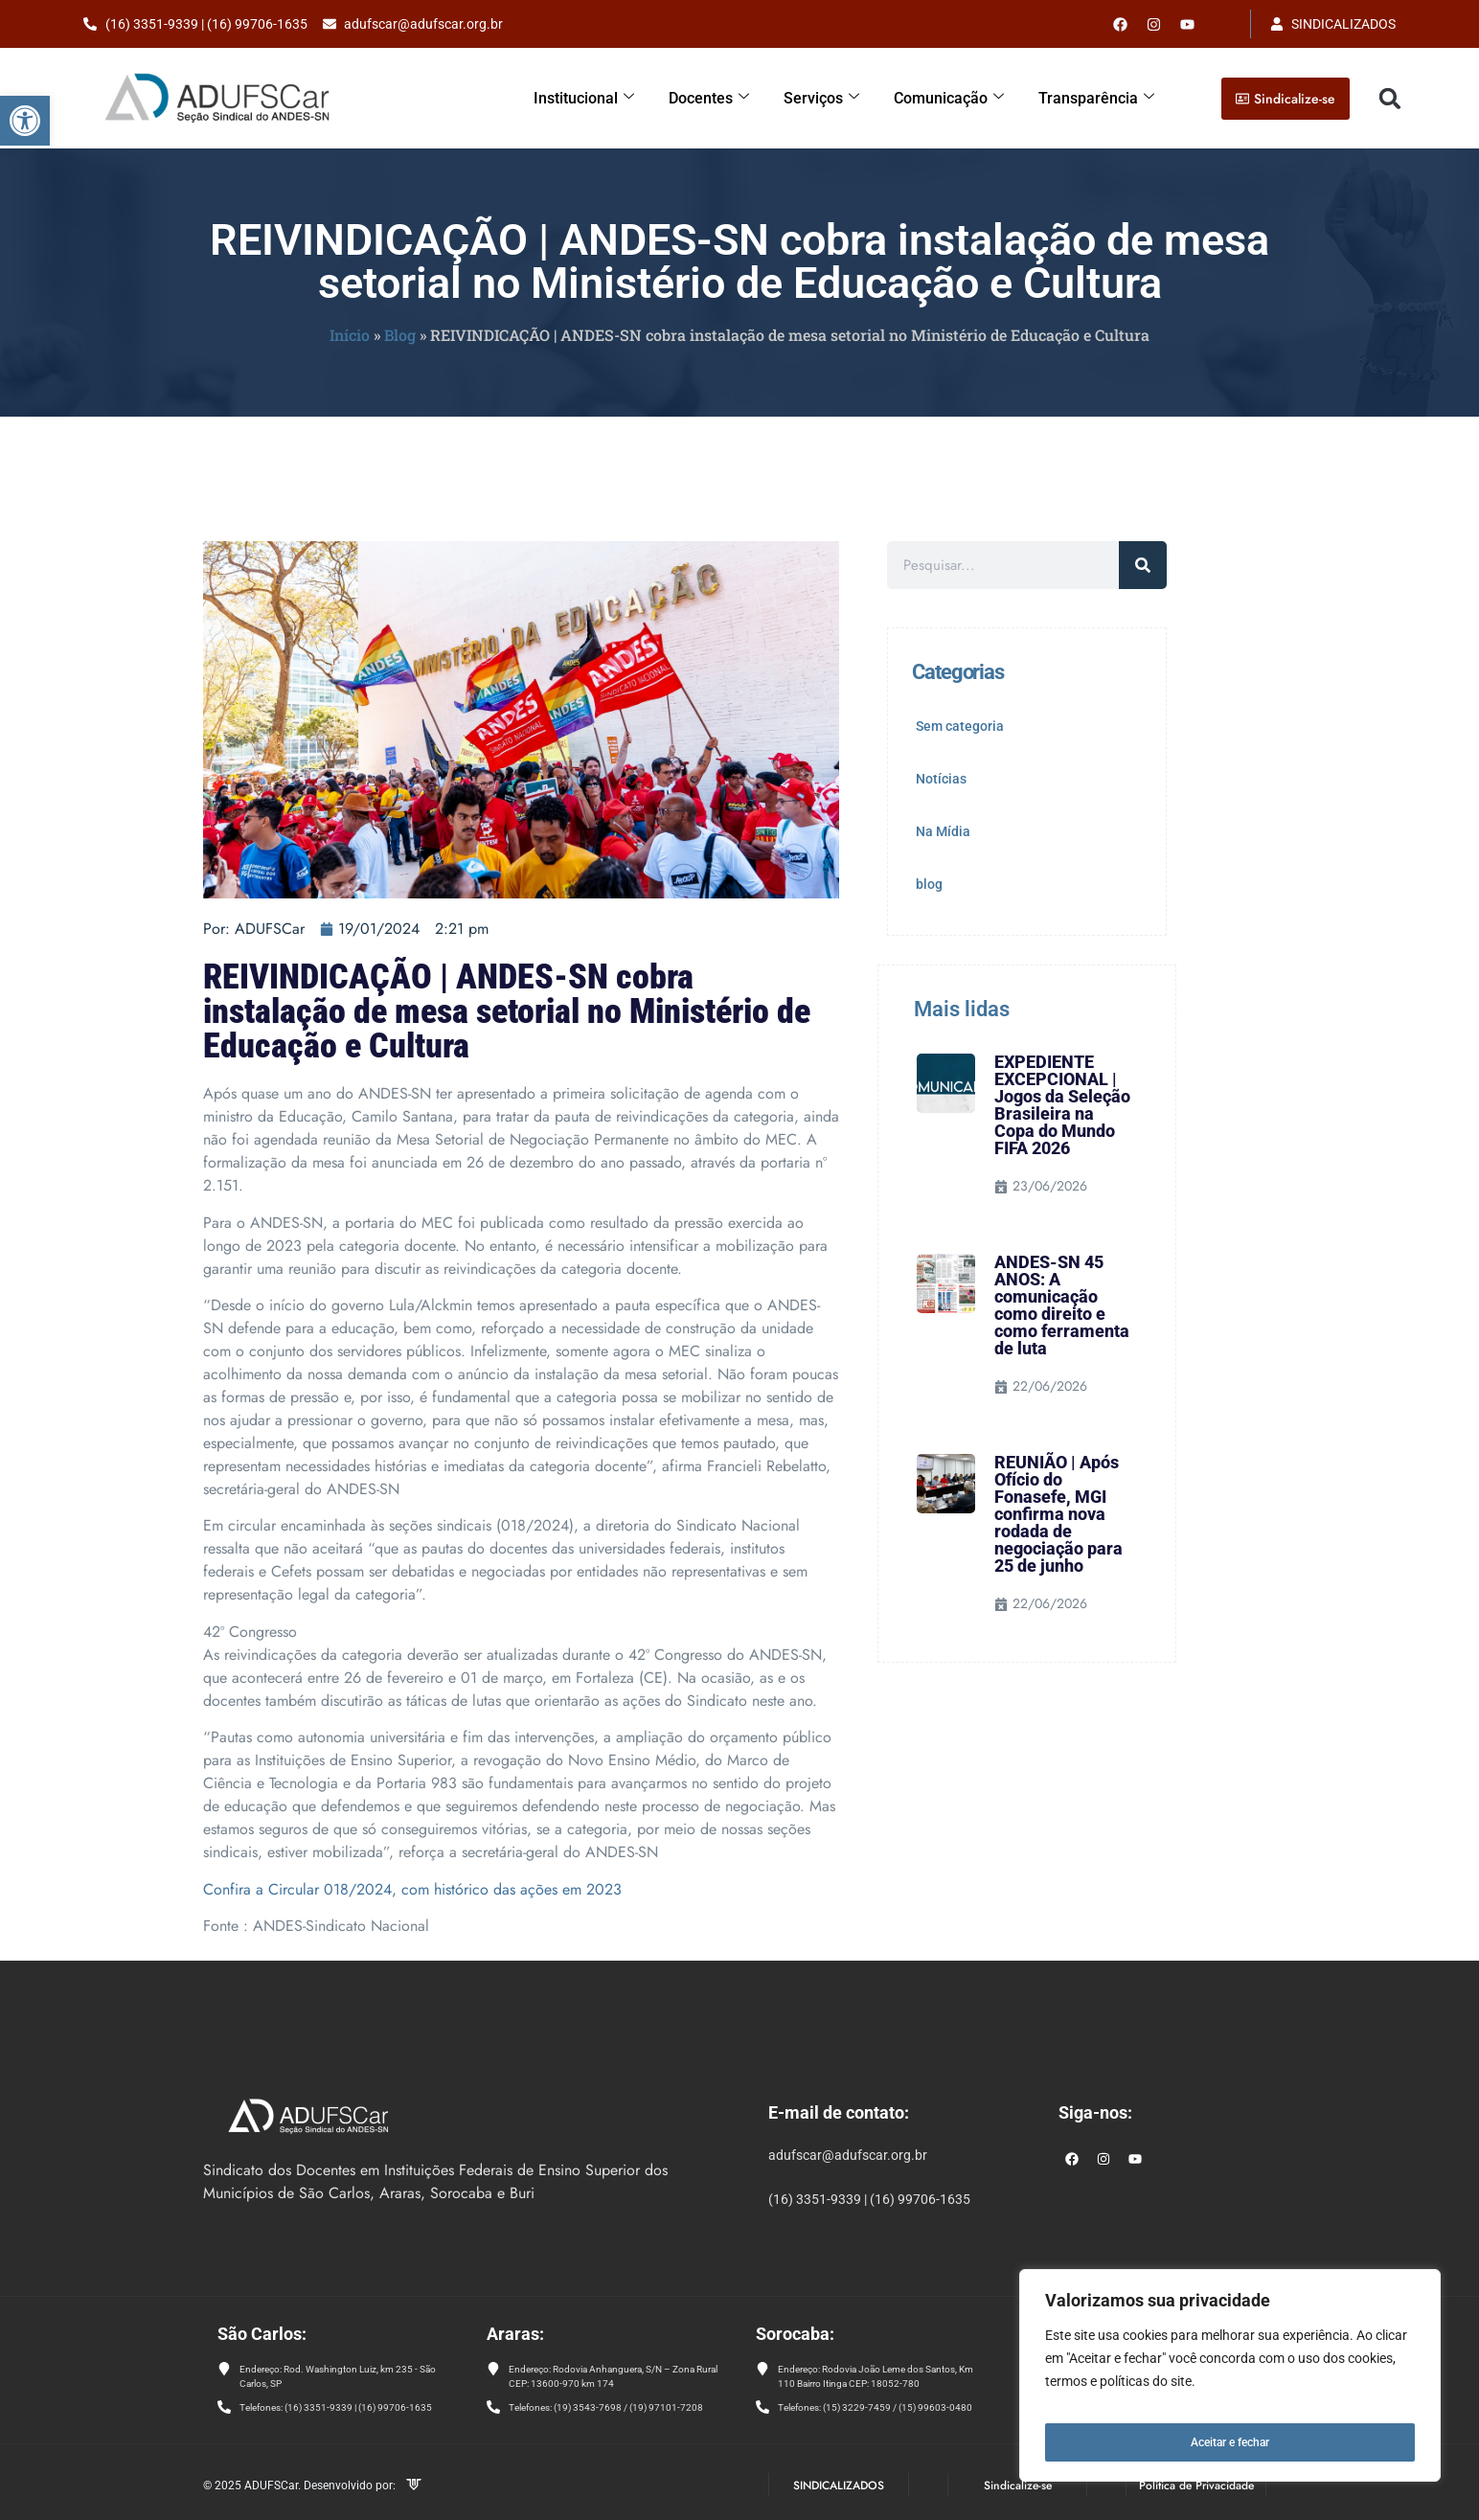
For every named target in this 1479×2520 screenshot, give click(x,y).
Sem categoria (960, 726)
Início (350, 335)
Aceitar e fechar (1230, 2442)
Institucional (607, 97)
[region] (1230, 2383)
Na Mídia (943, 831)
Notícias (941, 778)
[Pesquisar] (1143, 565)
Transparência (1101, 97)
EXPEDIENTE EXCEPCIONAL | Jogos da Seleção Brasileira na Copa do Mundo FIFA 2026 (1062, 1105)
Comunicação (960, 97)
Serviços (838, 97)
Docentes (728, 97)
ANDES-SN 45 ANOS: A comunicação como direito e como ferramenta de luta (1061, 1305)
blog (929, 884)
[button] (25, 121)
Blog (400, 335)
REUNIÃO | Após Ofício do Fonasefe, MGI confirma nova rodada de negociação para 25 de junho (1058, 1514)
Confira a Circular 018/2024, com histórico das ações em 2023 (412, 1889)
